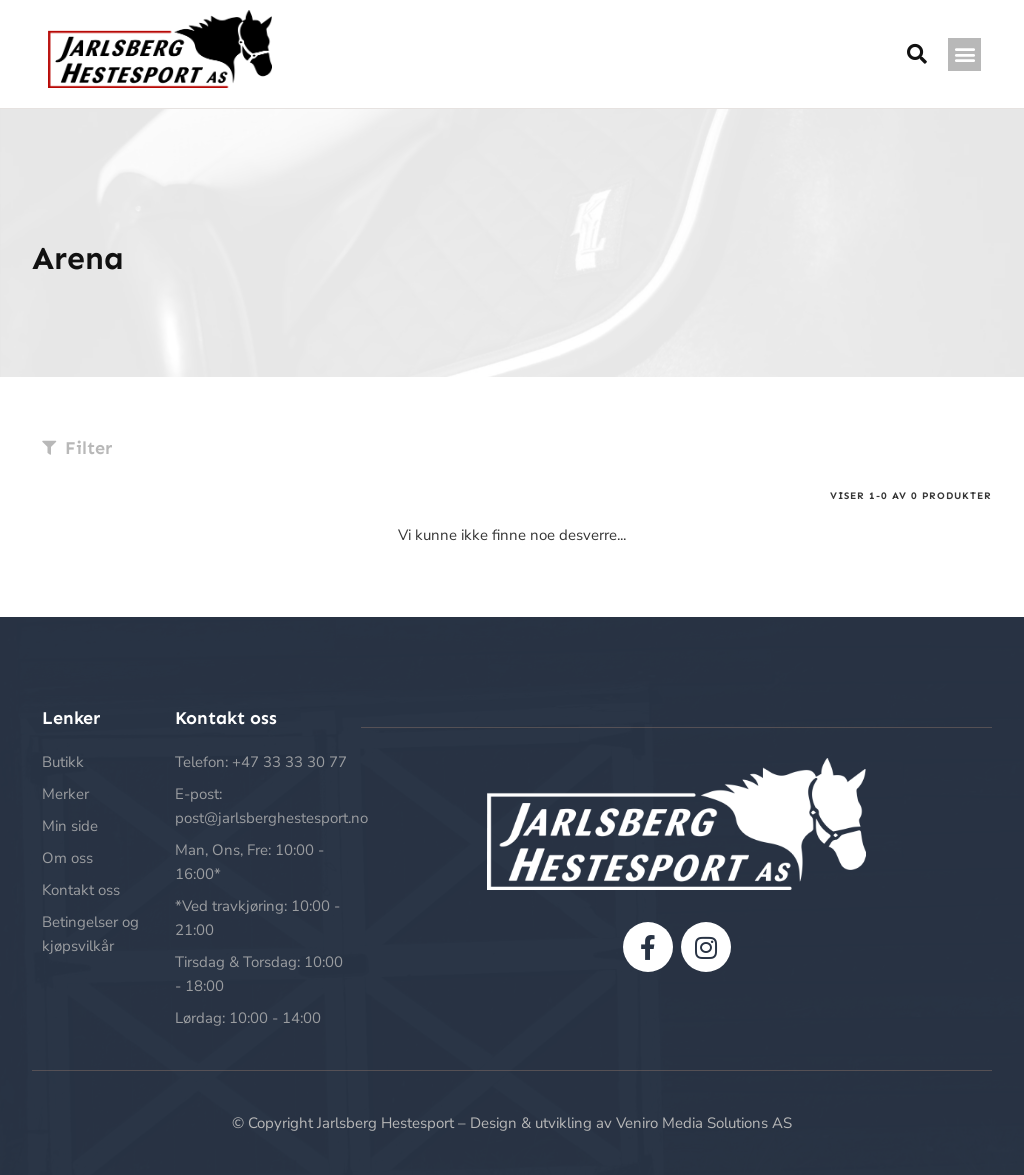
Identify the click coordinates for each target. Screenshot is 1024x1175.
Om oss (67, 858)
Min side (70, 826)
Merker (65, 794)
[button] (964, 54)
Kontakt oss (81, 890)
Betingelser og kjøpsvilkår (90, 934)
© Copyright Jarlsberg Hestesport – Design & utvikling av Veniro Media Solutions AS (512, 1123)
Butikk (63, 762)
